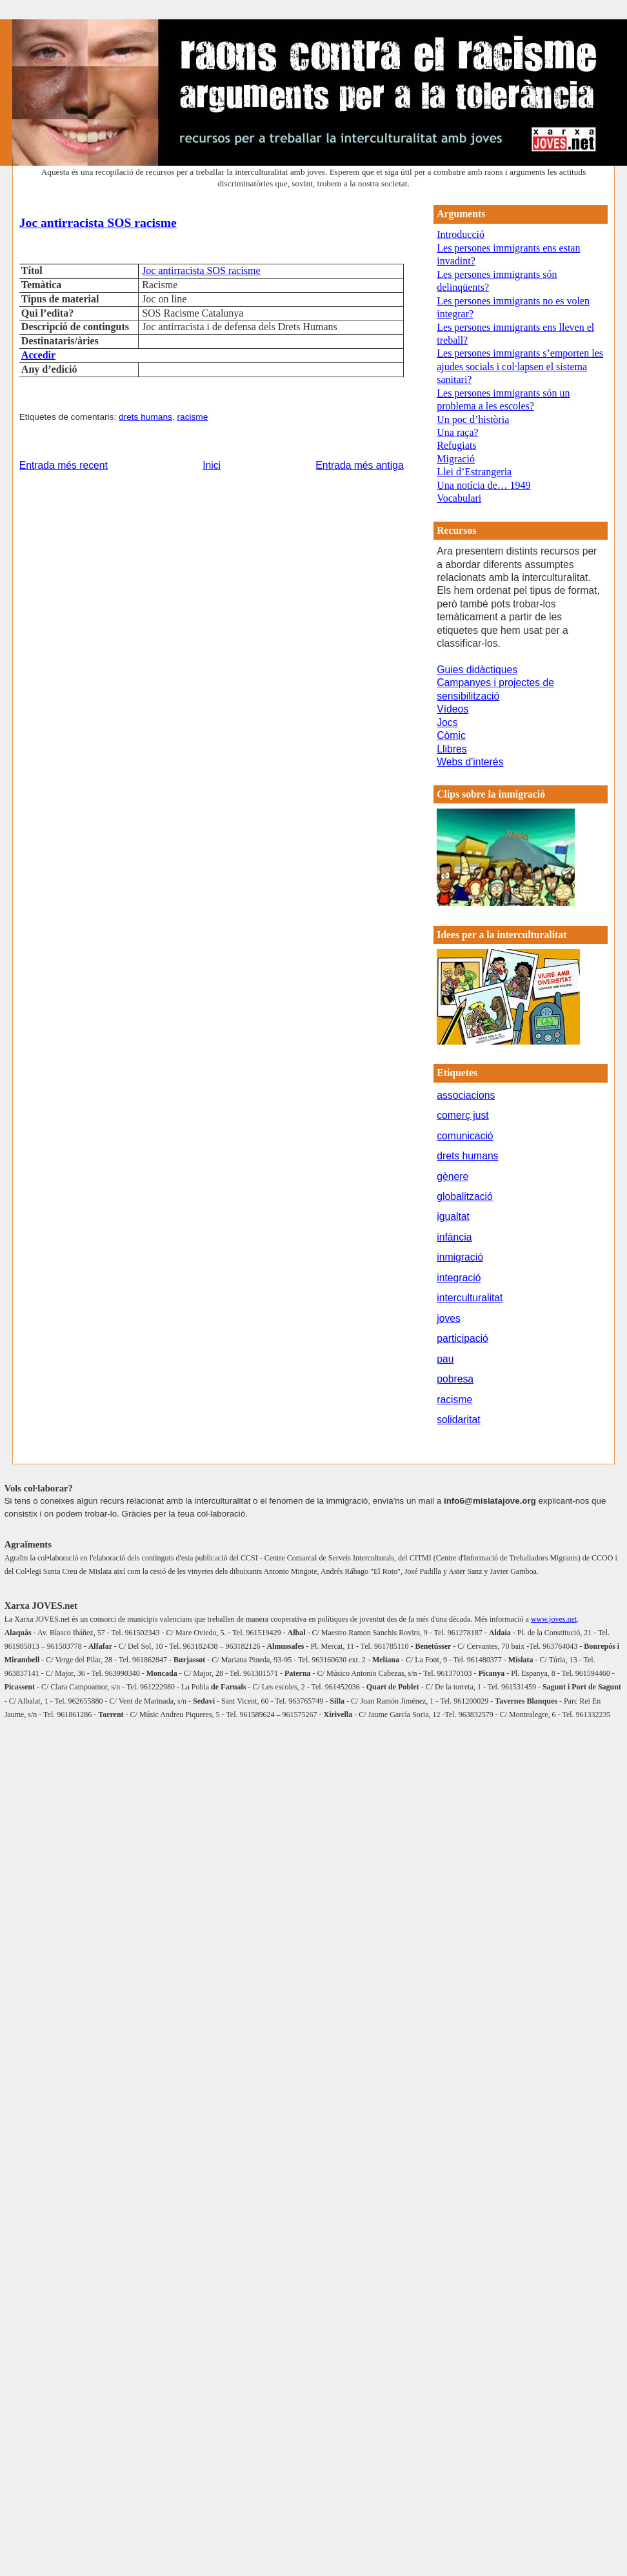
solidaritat (458, 1419)
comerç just (462, 1115)
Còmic (451, 735)
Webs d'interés (470, 761)
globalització (465, 1196)
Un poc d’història (473, 419)
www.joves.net (554, 1619)
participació (462, 1338)
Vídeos (452, 708)
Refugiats (456, 445)
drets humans (145, 417)
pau (445, 1358)
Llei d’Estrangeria (474, 471)
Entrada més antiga (359, 465)
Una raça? (457, 432)
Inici (212, 465)
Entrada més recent (63, 465)
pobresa (455, 1378)
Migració (456, 458)
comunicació (465, 1135)
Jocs (447, 722)
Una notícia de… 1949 (483, 485)
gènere (452, 1176)
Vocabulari (459, 498)
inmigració (460, 1257)
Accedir (38, 354)
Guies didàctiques (477, 669)
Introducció (460, 234)
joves (449, 1318)
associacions (466, 1095)
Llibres (451, 748)
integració (459, 1277)
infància (454, 1237)
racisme (192, 417)
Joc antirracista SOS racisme (98, 222)
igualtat (453, 1216)
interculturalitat (470, 1297)
